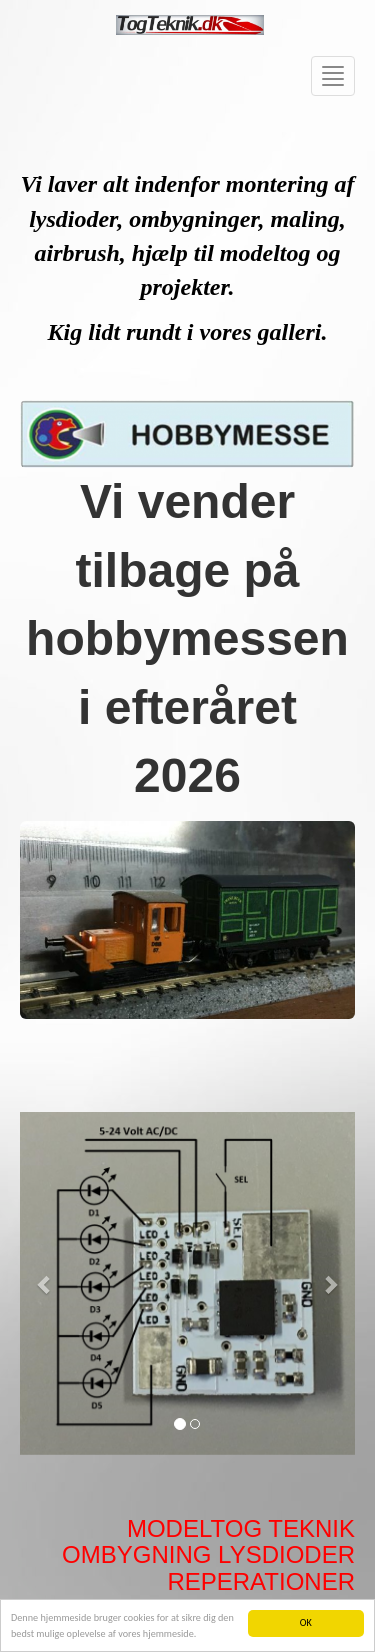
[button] (45, 1283)
